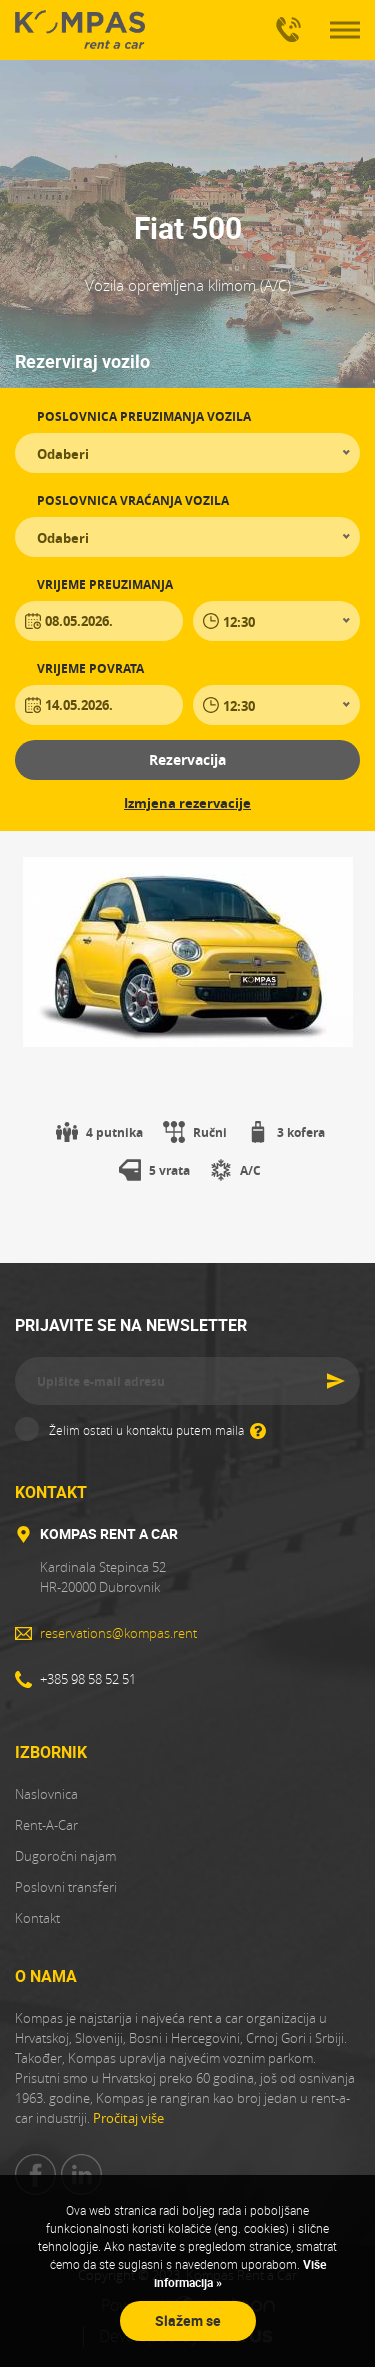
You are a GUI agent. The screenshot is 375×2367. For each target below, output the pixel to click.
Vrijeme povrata (90, 668)
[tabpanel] (187, 952)
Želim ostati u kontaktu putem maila (157, 1429)
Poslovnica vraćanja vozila (133, 500)
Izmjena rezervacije (187, 803)
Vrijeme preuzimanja (105, 584)
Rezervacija (187, 759)
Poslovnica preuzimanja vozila (144, 416)
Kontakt (37, 1918)
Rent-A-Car (46, 1825)
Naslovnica (46, 1794)
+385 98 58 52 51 (285, 21)
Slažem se (188, 2320)
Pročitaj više (128, 2118)
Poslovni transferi (66, 1887)
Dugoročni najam (65, 1856)
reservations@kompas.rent (118, 1633)
